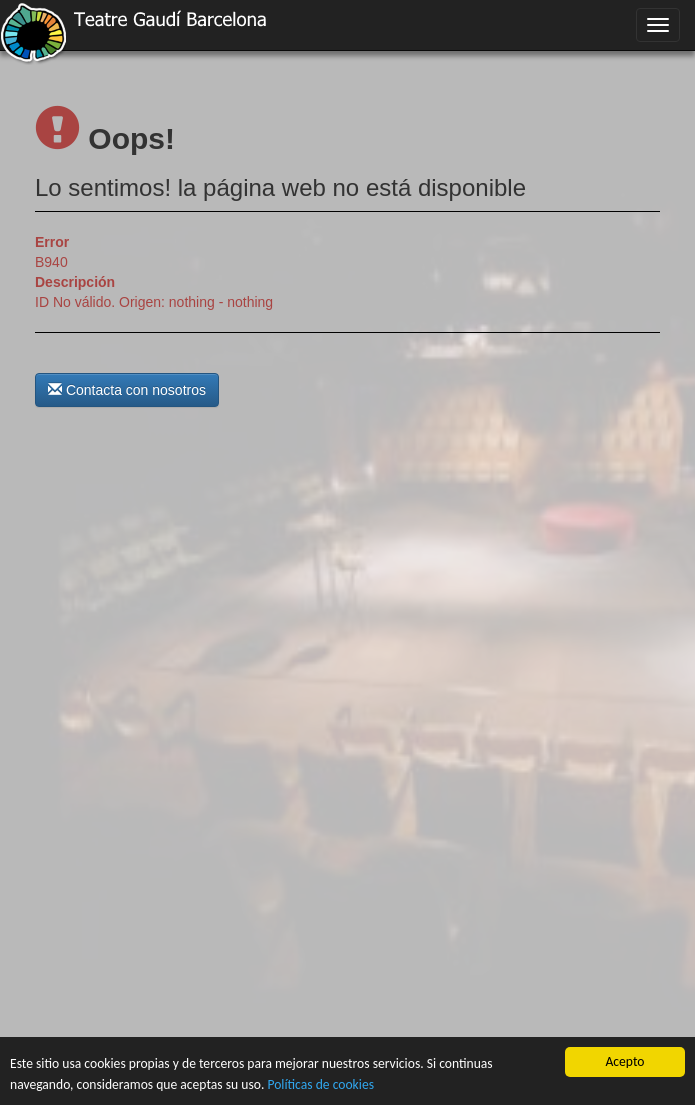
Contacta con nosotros (127, 390)
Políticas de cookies (320, 1084)
